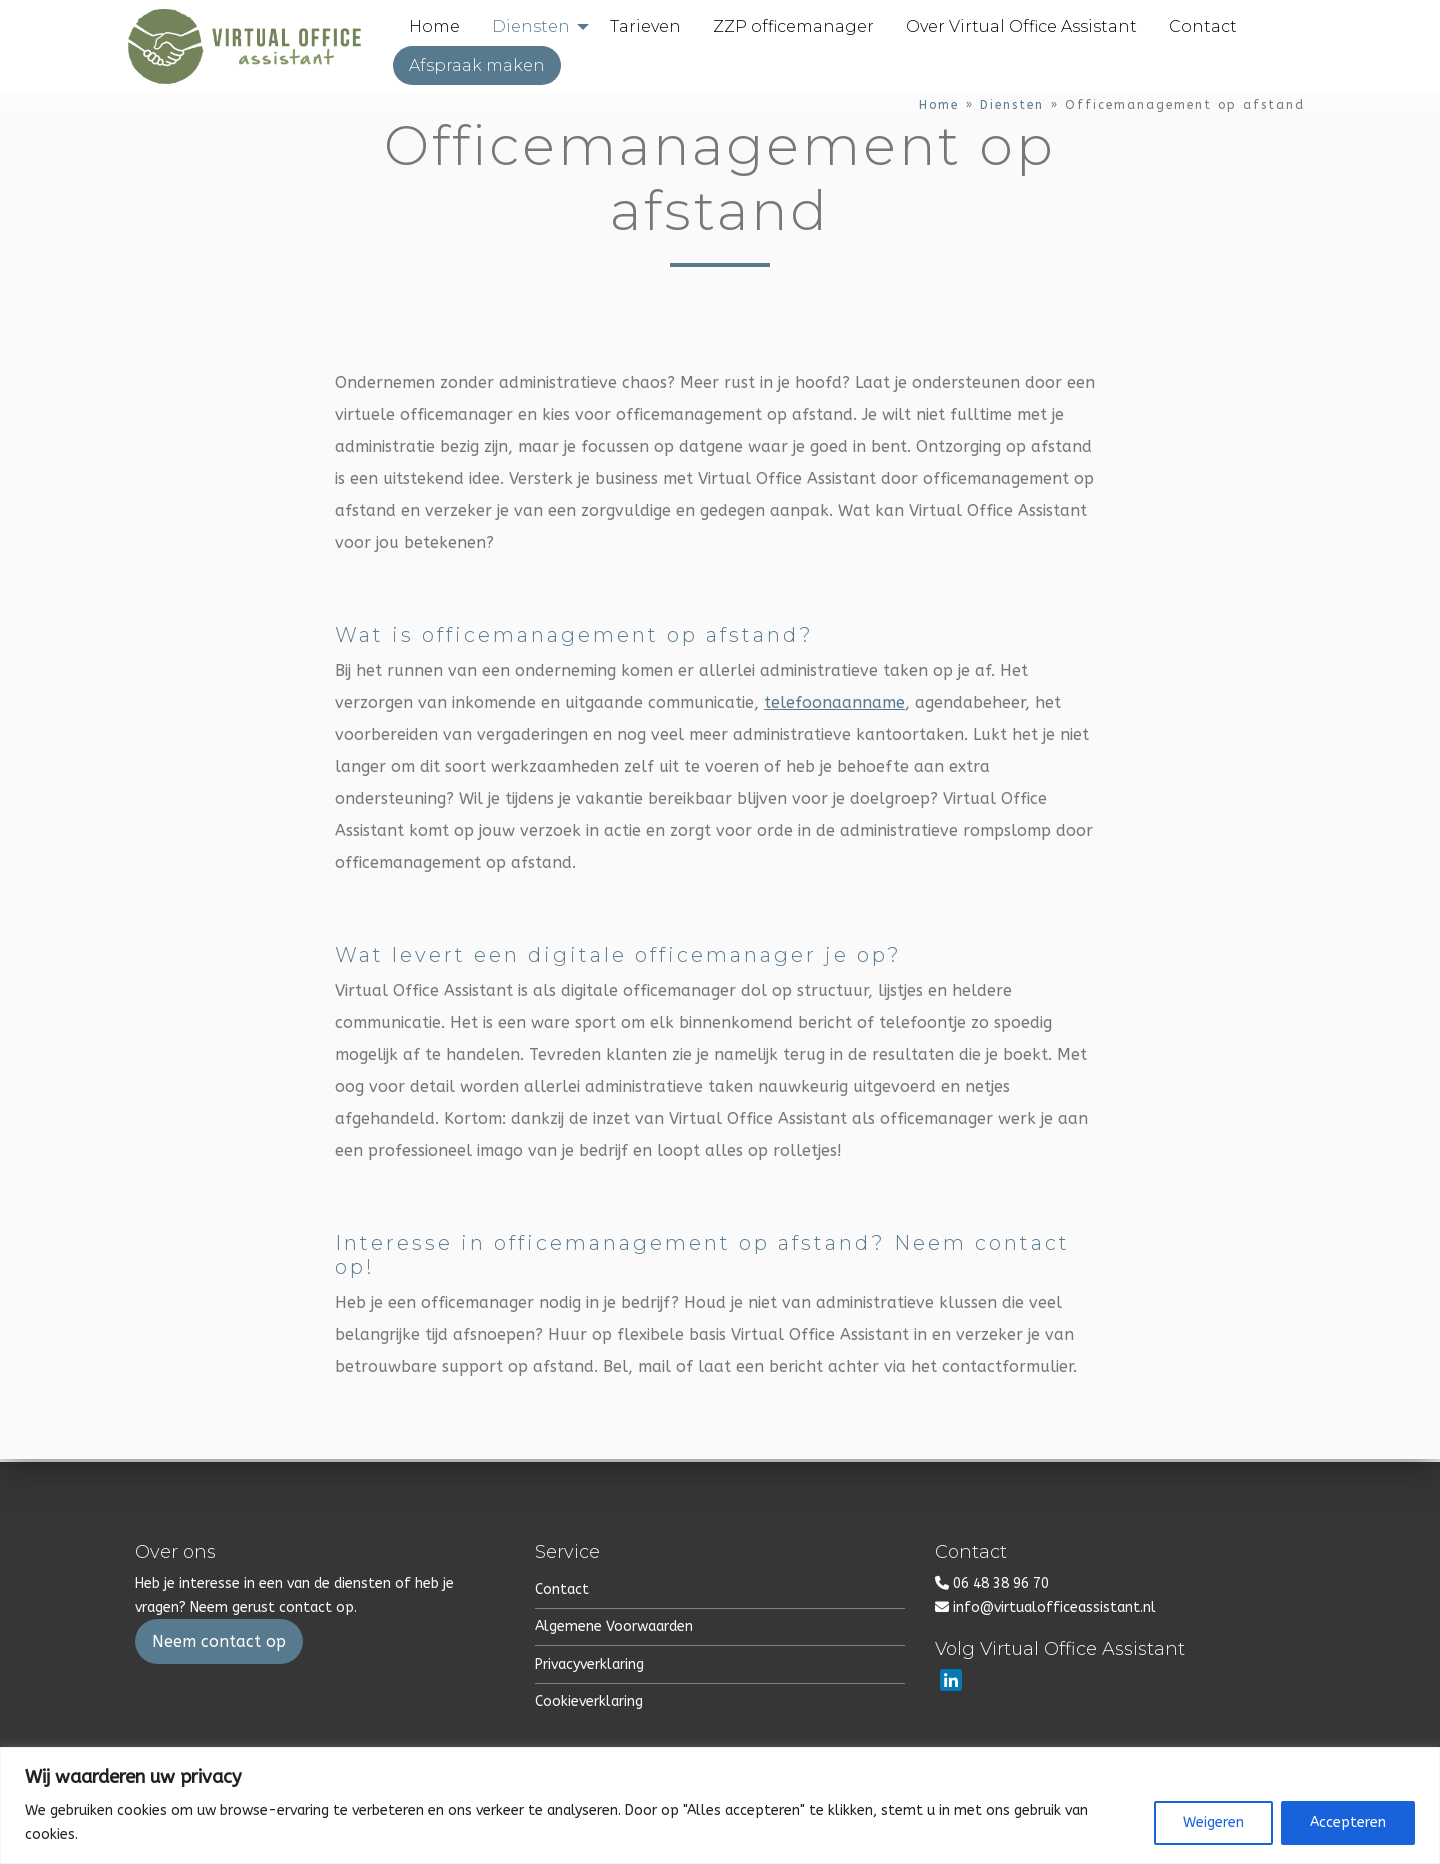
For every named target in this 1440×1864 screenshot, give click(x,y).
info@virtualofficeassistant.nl (1054, 1607)
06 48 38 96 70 (1001, 1583)
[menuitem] (448, 29)
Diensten (1012, 108)
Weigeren (1213, 1822)
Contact (562, 1589)
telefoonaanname (834, 706)
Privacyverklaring (589, 1664)
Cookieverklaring (589, 1701)
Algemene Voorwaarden (614, 1626)
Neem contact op (219, 1641)
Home (939, 108)
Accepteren (1348, 1822)
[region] (720, 1805)
